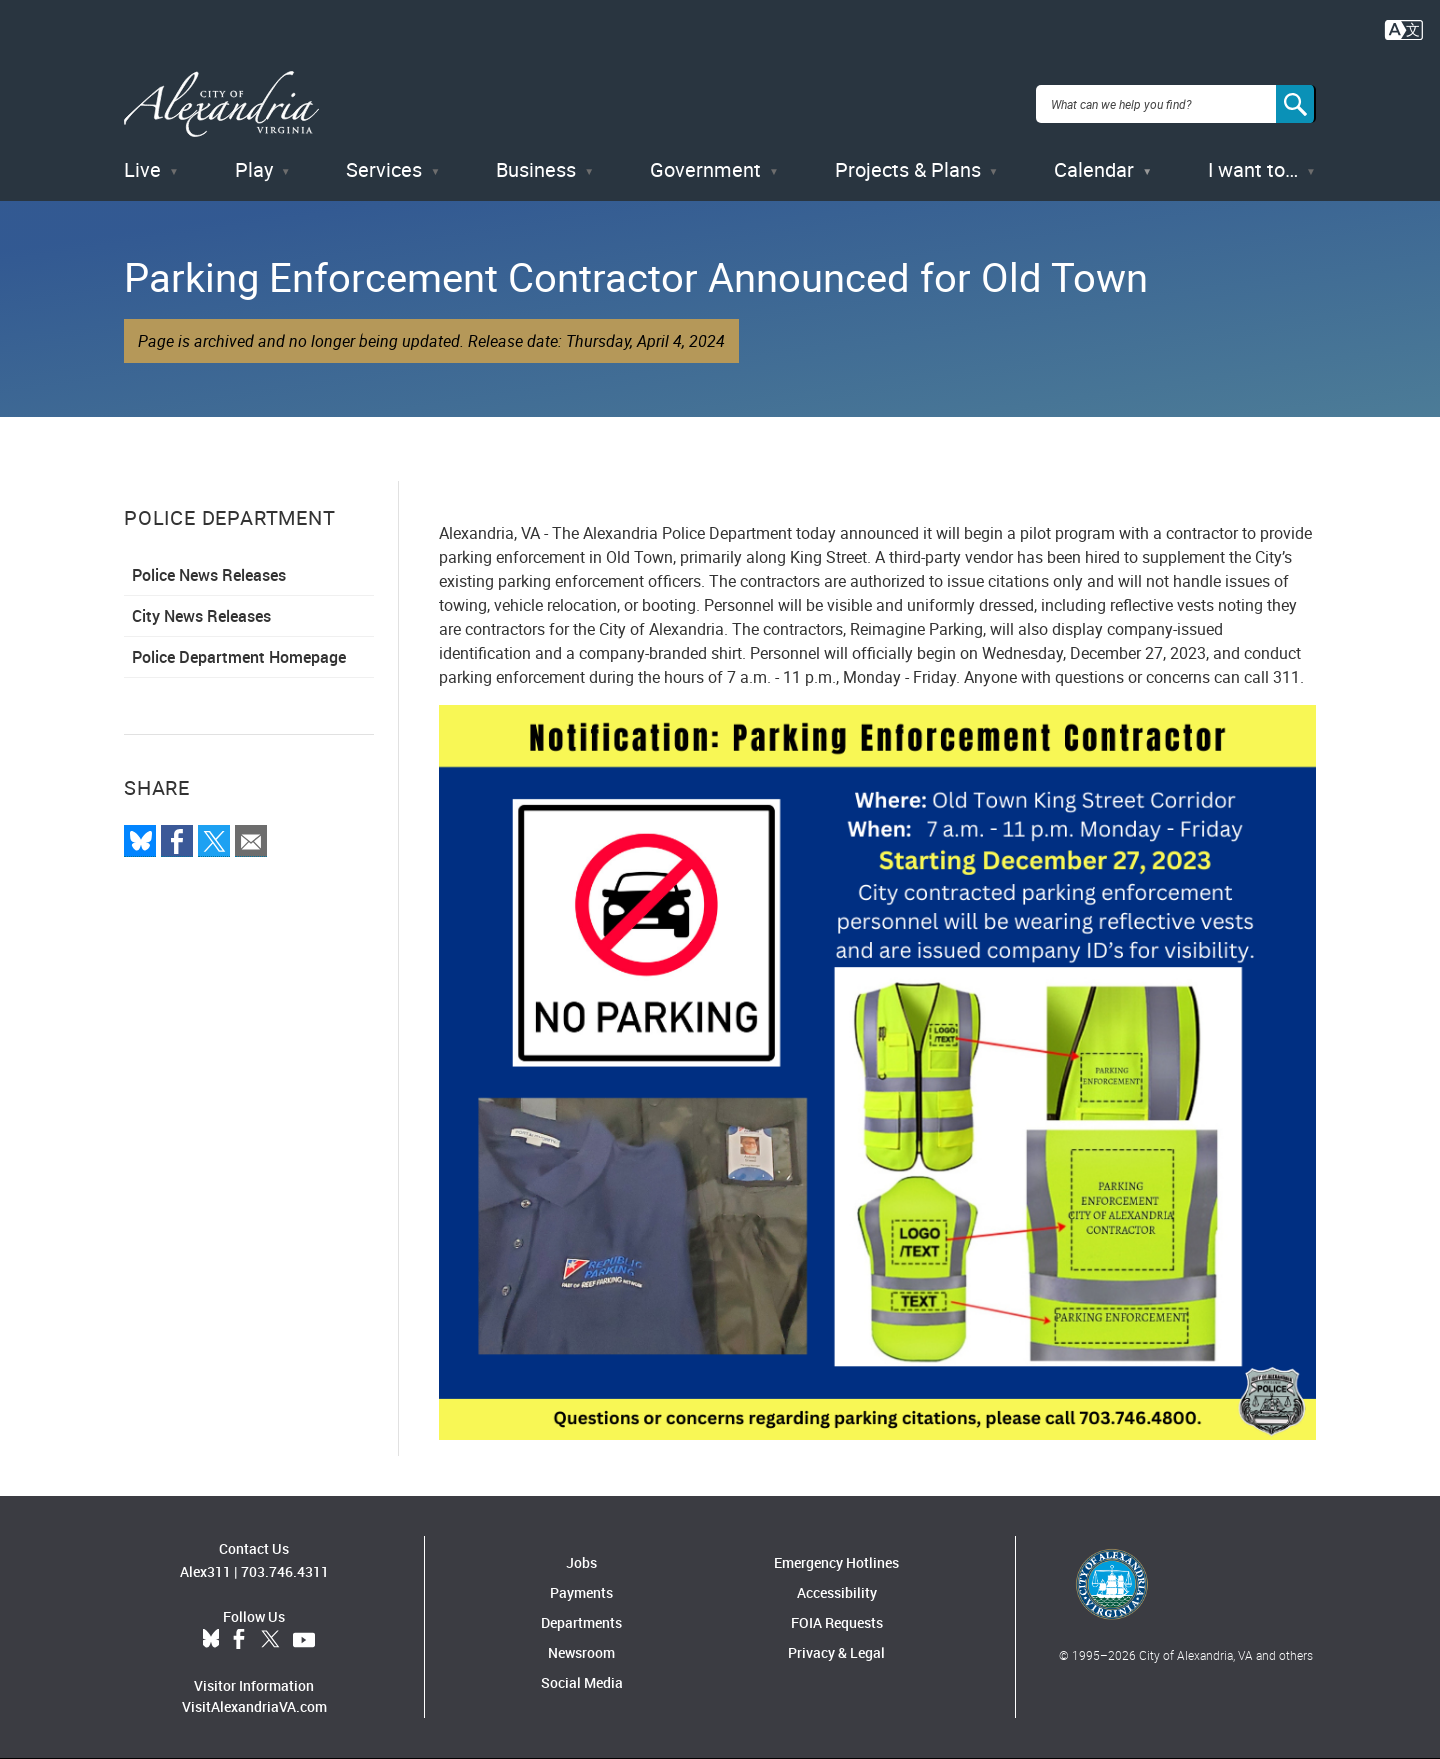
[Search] (1296, 104)
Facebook (239, 1640)
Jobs (581, 1562)
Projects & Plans (908, 169)
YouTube (304, 1640)
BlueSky (211, 1640)
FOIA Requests (837, 1622)
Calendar (1094, 169)
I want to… (1253, 169)
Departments (581, 1622)
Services (384, 169)
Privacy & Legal (836, 1652)
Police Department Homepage (239, 657)
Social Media (582, 1682)
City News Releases (201, 616)
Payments (581, 1592)
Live (142, 169)
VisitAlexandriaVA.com (254, 1706)
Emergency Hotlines (836, 1562)
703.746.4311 (285, 1571)
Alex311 (205, 1571)
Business (536, 169)
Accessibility (837, 1592)
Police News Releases (209, 575)
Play (254, 169)
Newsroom (581, 1652)
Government (705, 169)
